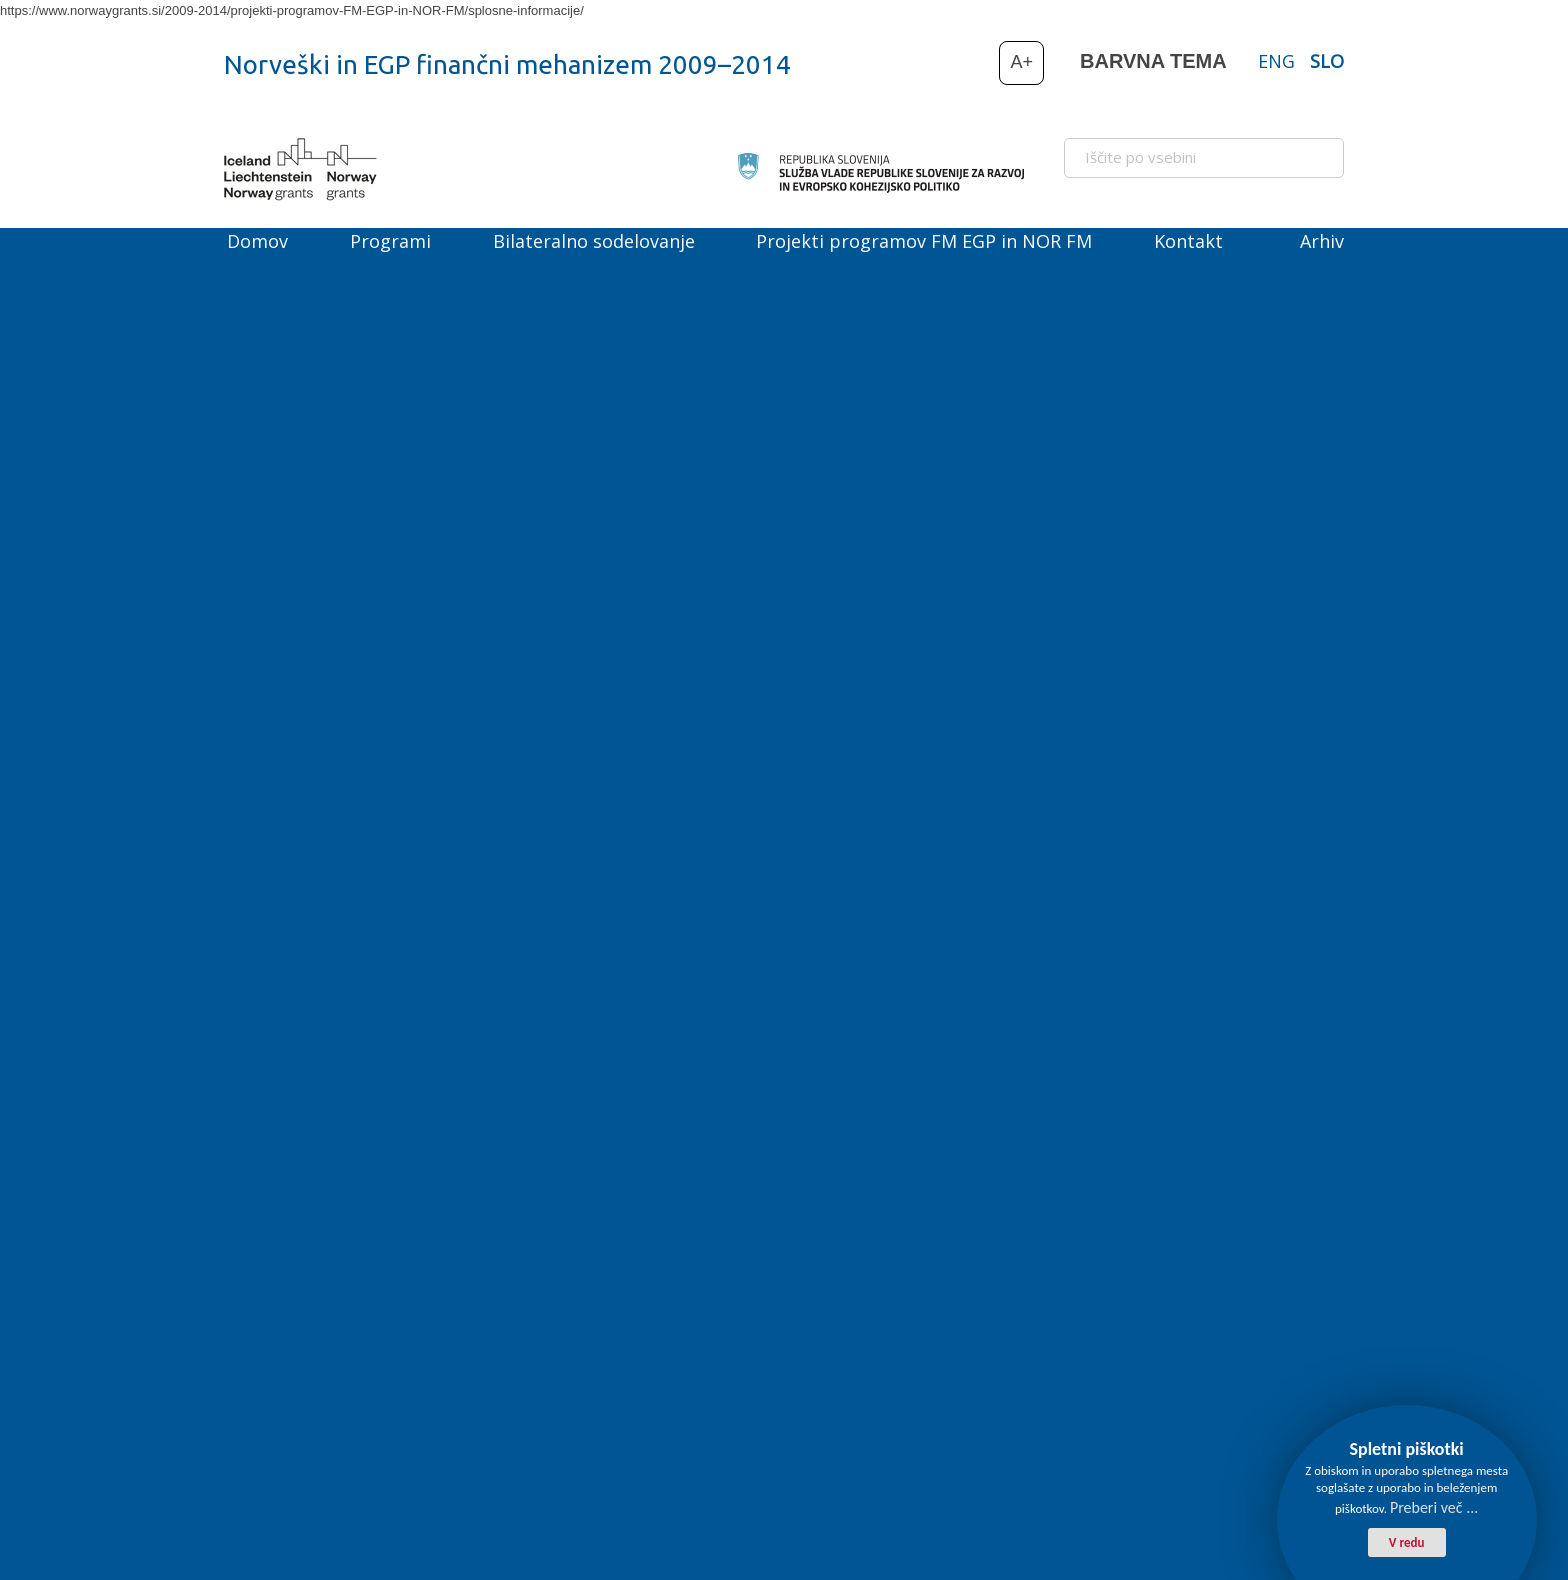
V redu (1407, 1542)
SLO (1327, 61)
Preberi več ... (1434, 1507)
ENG (1276, 61)
